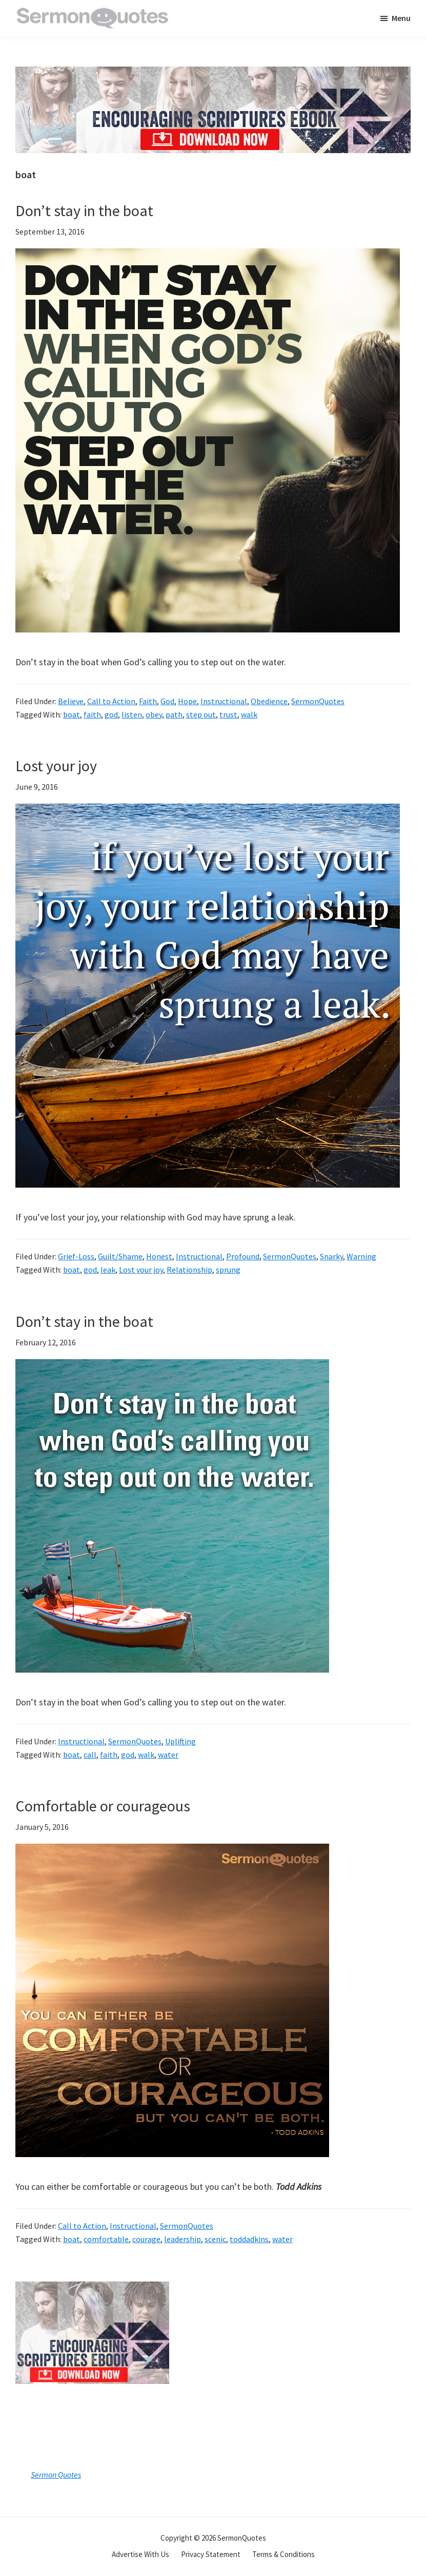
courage (146, 2239)
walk (249, 714)
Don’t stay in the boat (84, 210)
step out (201, 714)
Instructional (223, 701)
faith (92, 714)
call (90, 1754)
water (168, 1754)
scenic (215, 2239)
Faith (148, 701)
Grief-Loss (76, 1256)
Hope (187, 701)
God (167, 701)
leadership (182, 2239)
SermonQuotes (317, 701)
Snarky (331, 1256)
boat (71, 714)
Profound (242, 1256)
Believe (71, 701)
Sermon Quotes (56, 2474)
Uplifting (180, 1741)
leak (107, 1269)
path (174, 714)
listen (131, 714)
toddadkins (249, 2239)
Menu (401, 18)
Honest (159, 1256)
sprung (228, 1269)
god (111, 714)
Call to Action (111, 701)
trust (228, 714)
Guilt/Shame (120, 1256)
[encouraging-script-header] (213, 74)
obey (154, 714)
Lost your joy (56, 765)
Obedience (269, 701)
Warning (361, 1256)
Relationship (189, 1269)
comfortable (106, 2239)
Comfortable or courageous (102, 1805)
